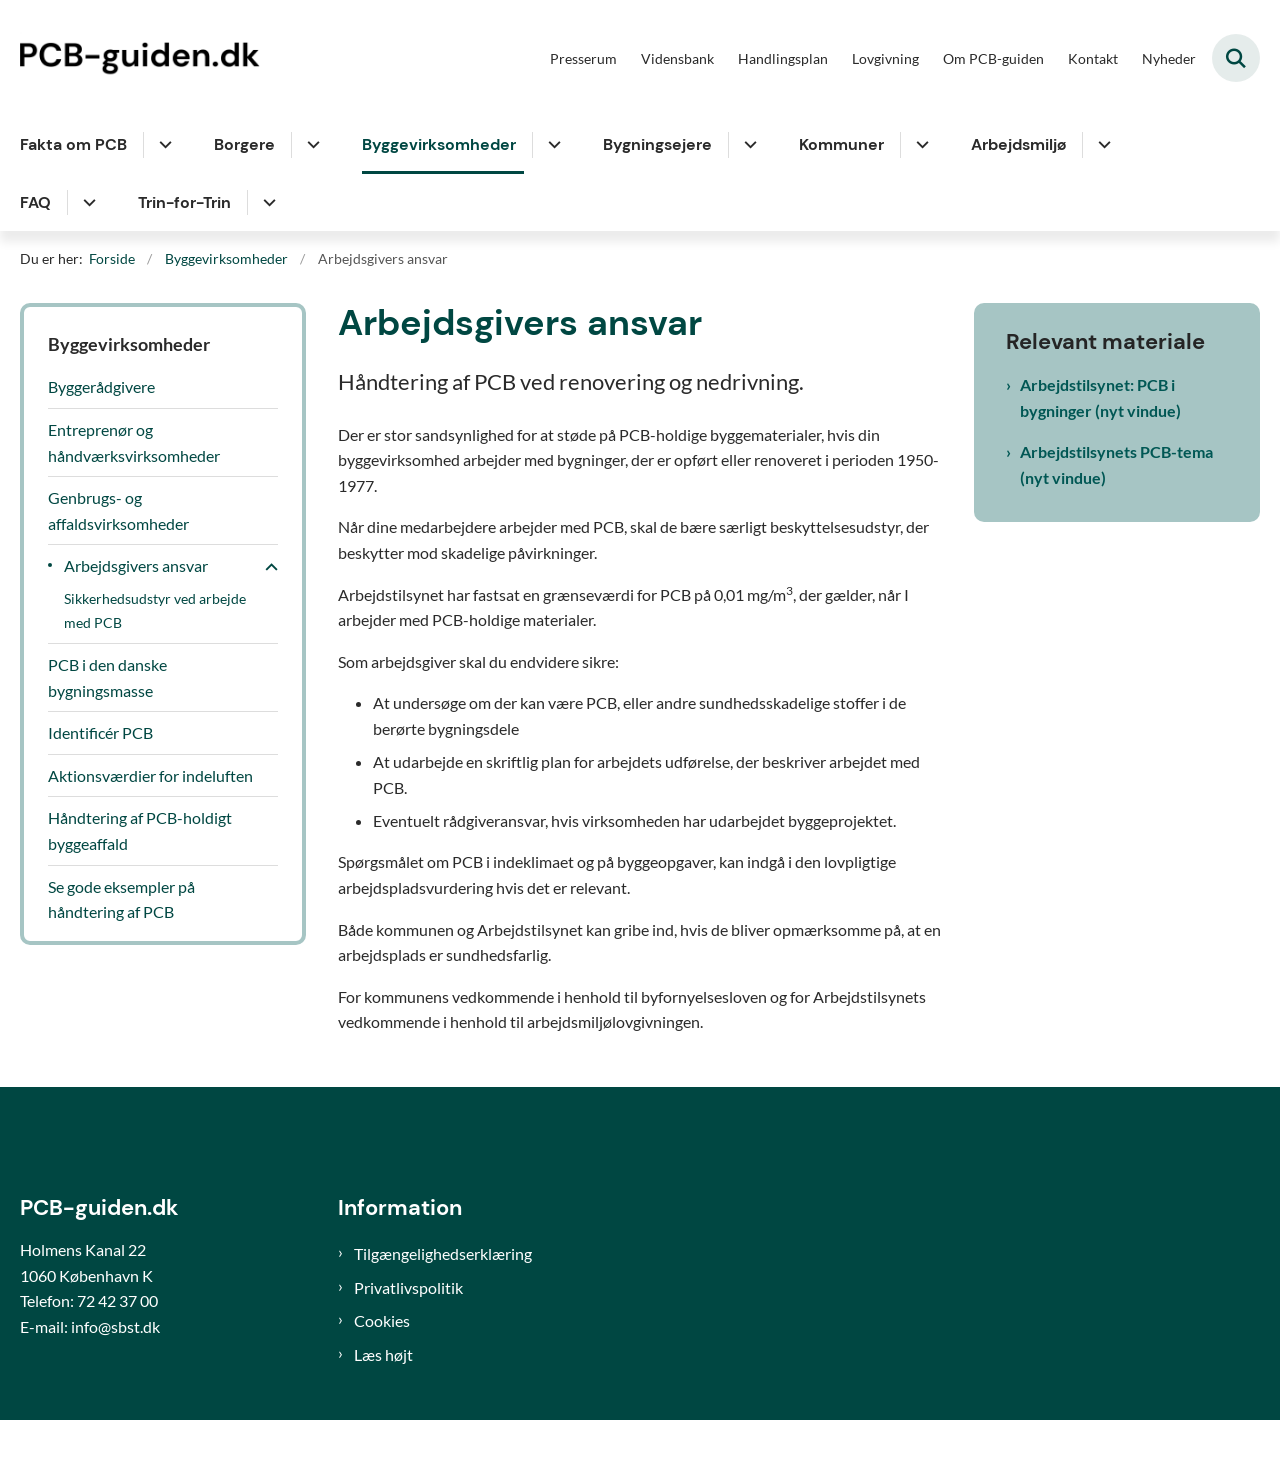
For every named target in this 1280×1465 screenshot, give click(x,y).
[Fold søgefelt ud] (1236, 58)
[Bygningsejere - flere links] (747, 145)
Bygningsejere (657, 144)
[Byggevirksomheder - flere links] (551, 145)
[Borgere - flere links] (310, 145)
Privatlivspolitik (408, 1332)
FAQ (35, 202)
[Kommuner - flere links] (919, 145)
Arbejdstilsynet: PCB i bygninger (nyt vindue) (1100, 397)
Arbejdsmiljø (1018, 144)
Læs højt (383, 1399)
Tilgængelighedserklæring (443, 1299)
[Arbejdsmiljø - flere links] (1101, 145)
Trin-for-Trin (184, 202)
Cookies (382, 1366)
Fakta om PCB (73, 144)
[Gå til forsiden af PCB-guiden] (145, 58)
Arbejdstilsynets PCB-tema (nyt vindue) (1116, 464)
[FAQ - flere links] (86, 203)
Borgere (244, 144)
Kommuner (841, 144)
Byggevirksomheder (439, 144)
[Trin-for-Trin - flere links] (266, 203)
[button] (266, 567)
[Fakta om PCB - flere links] (162, 145)
